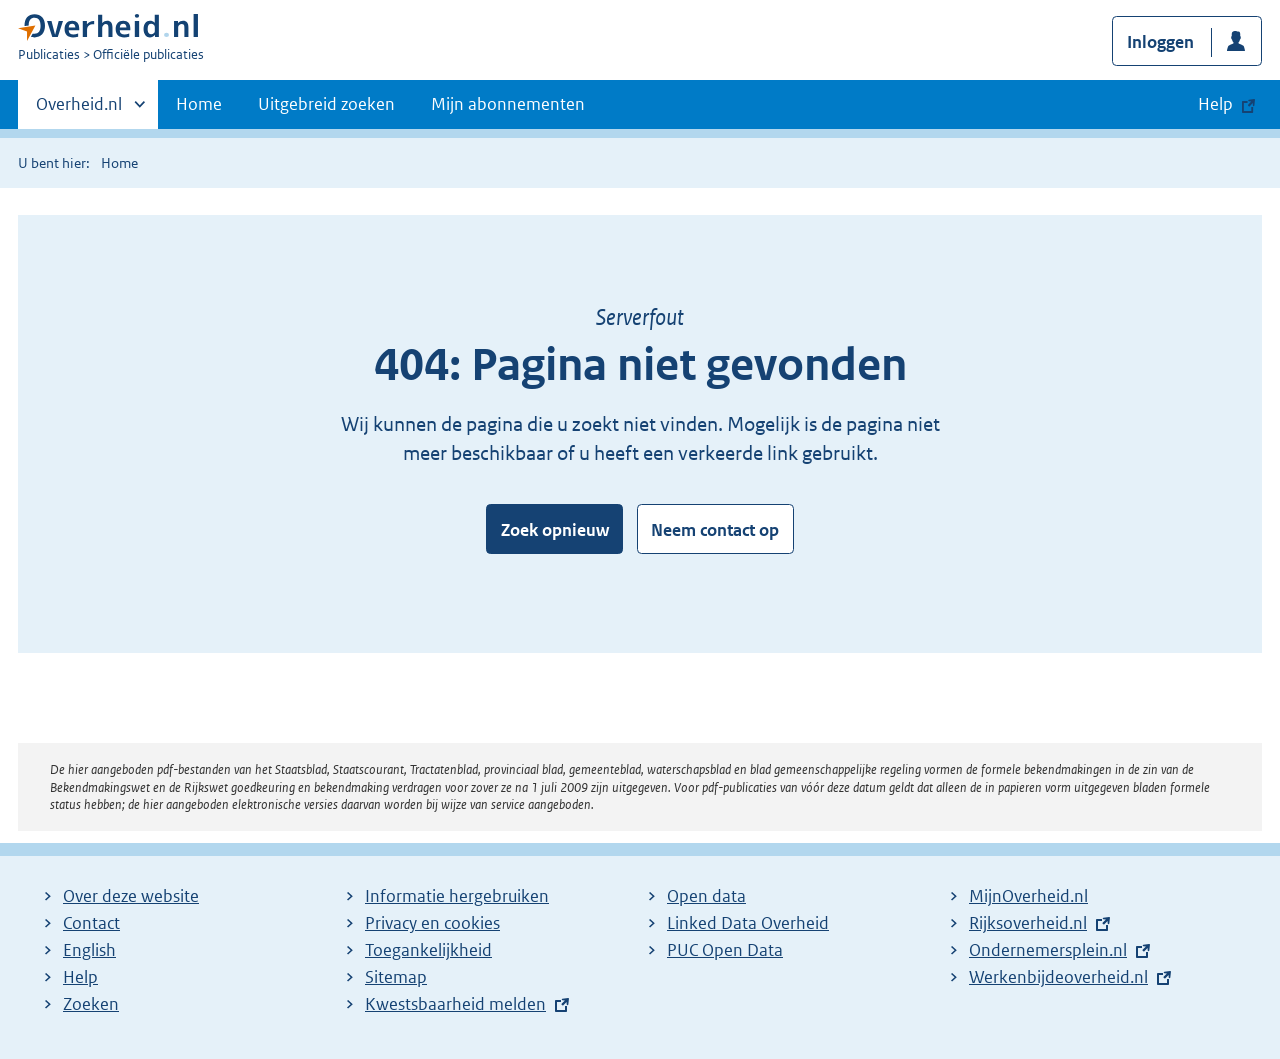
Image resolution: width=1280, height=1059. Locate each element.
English (89, 950)
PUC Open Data (725, 950)
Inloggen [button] (1160, 42)
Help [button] (1215, 104)
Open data (706, 896)
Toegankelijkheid (428, 950)
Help (80, 977)
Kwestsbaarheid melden (455, 1004)
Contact (91, 923)
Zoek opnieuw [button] (555, 530)
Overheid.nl (79, 110)
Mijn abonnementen (508, 104)
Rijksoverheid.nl (1028, 923)
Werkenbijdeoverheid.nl (1058, 977)
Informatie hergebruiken (457, 896)
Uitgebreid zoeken (326, 104)
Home (199, 104)
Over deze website (131, 896)
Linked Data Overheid (748, 923)
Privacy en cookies (432, 923)
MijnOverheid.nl (1028, 896)
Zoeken (91, 1004)
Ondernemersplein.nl (1048, 950)
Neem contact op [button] (715, 530)
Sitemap (396, 977)
